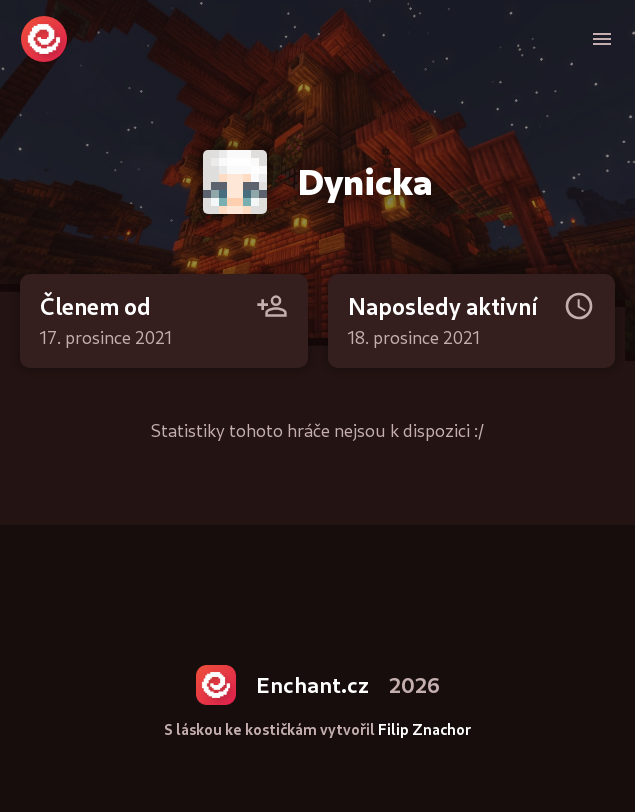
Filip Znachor (424, 729)
